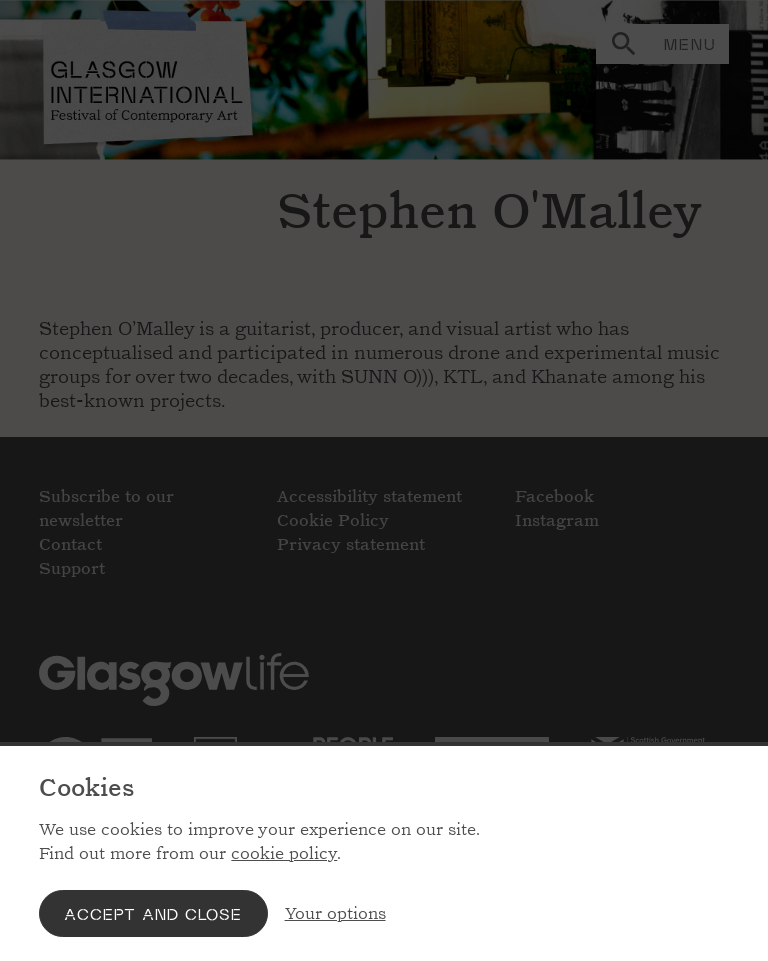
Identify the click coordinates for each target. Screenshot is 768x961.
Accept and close (153, 913)
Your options (335, 913)
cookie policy (284, 853)
